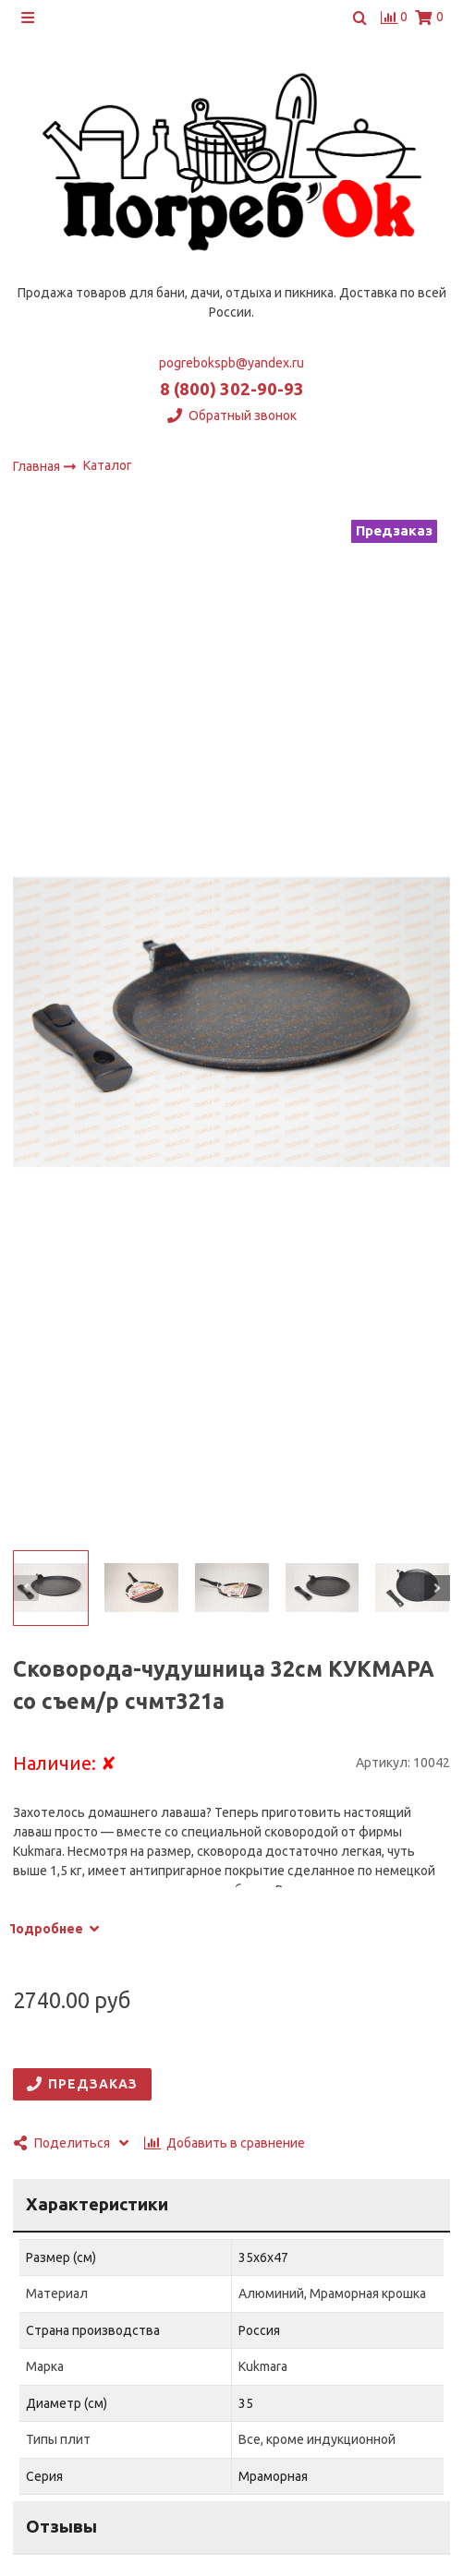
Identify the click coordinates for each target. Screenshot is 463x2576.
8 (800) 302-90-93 (232, 389)
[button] (26, 1588)
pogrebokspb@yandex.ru (231, 362)
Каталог (107, 466)
